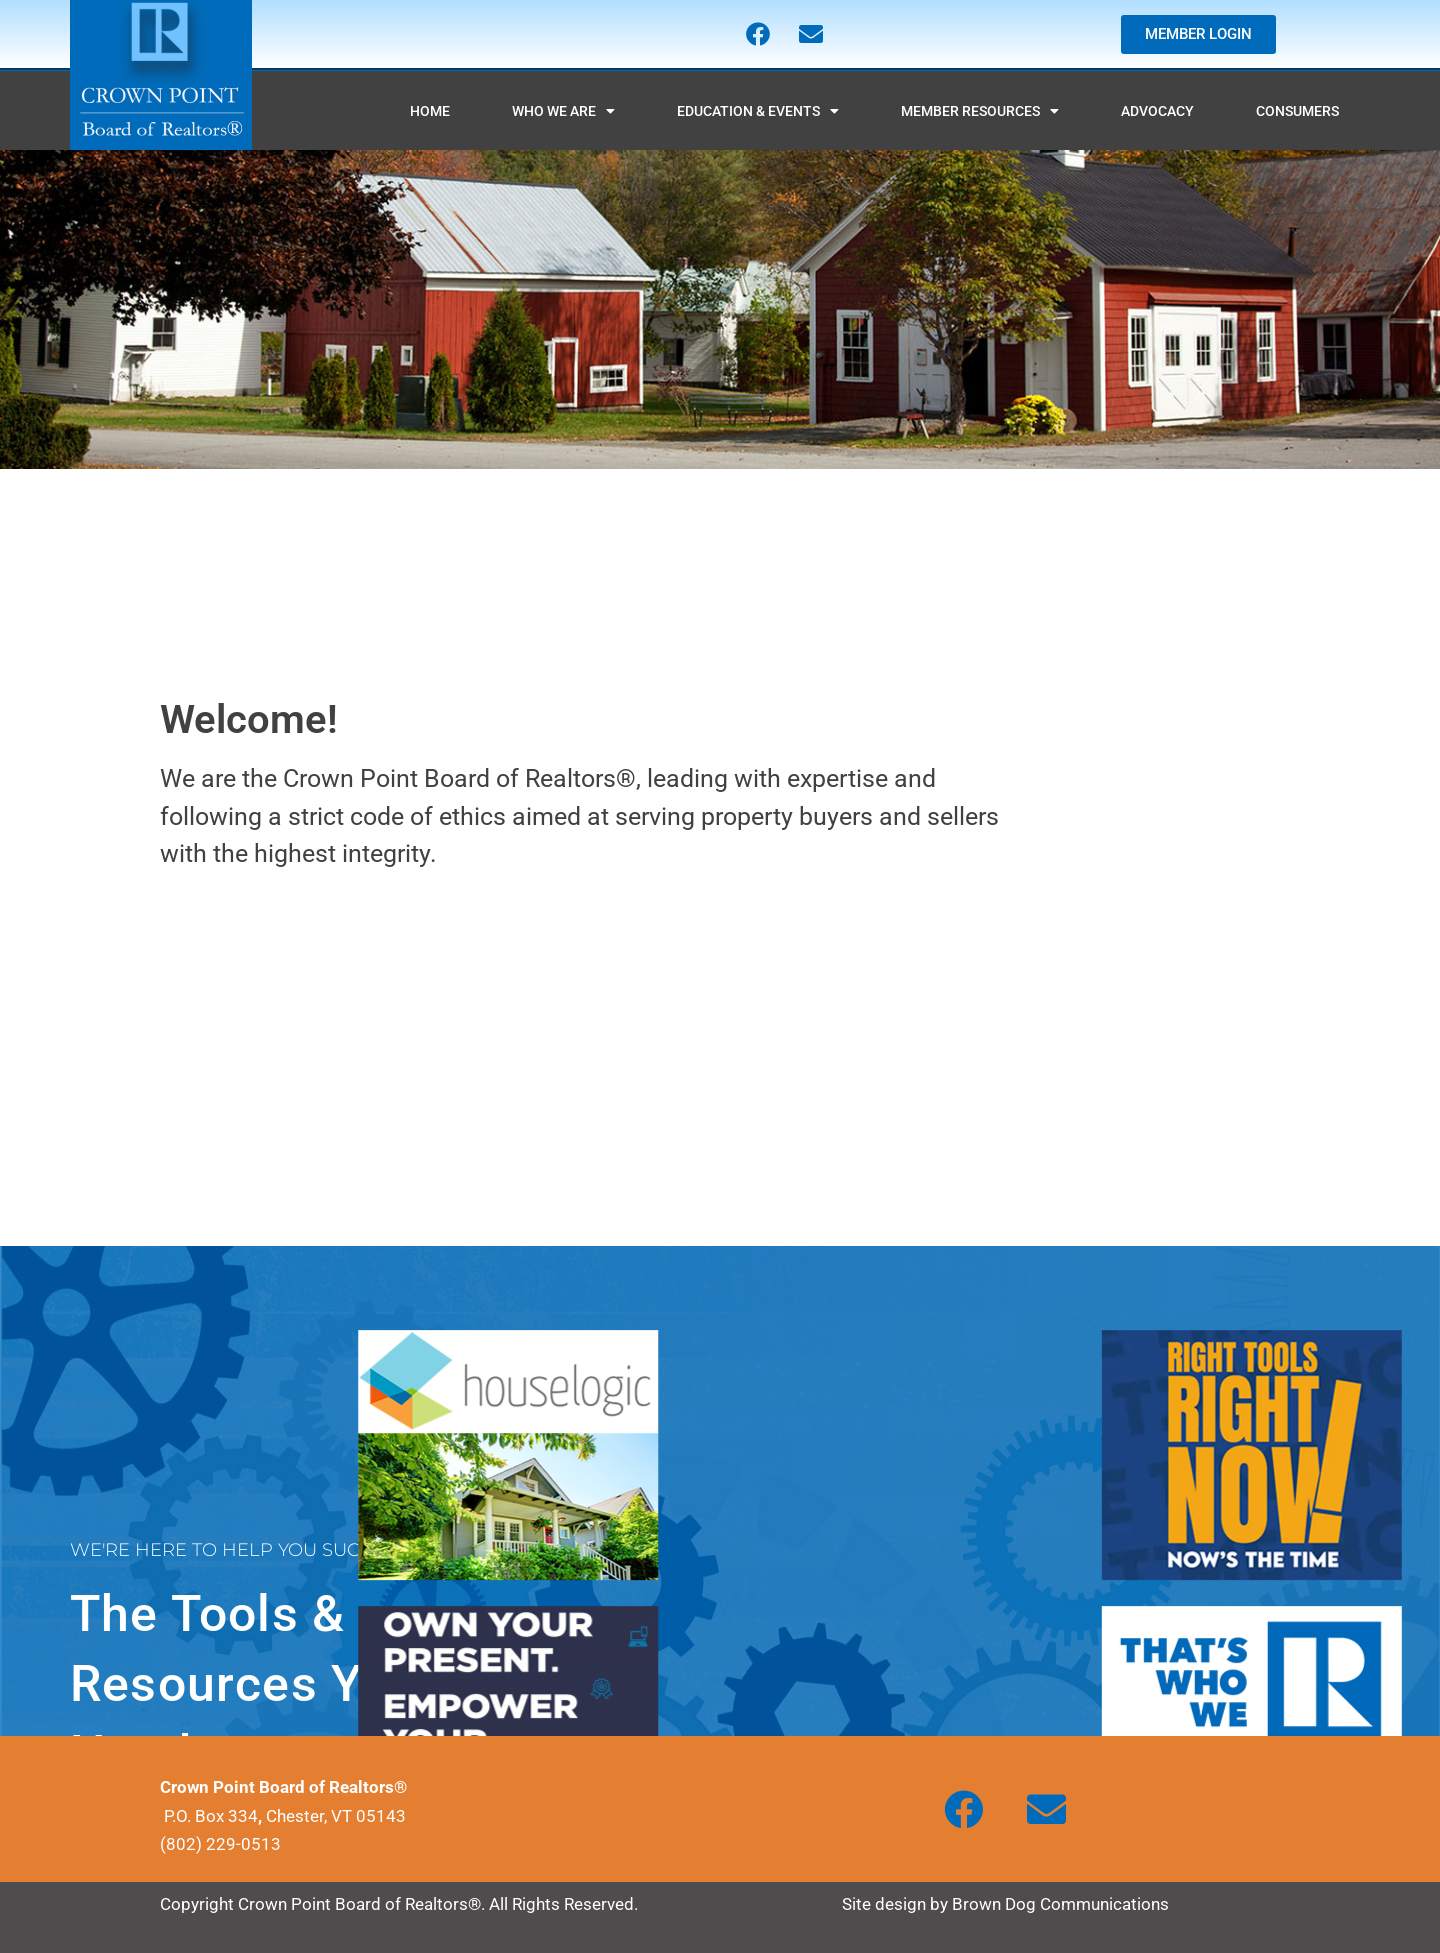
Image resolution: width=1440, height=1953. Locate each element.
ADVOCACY (1157, 111)
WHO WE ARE (563, 111)
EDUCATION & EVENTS (758, 111)
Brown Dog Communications (1060, 1904)
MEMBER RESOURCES (980, 111)
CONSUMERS (1297, 111)
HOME (430, 111)
